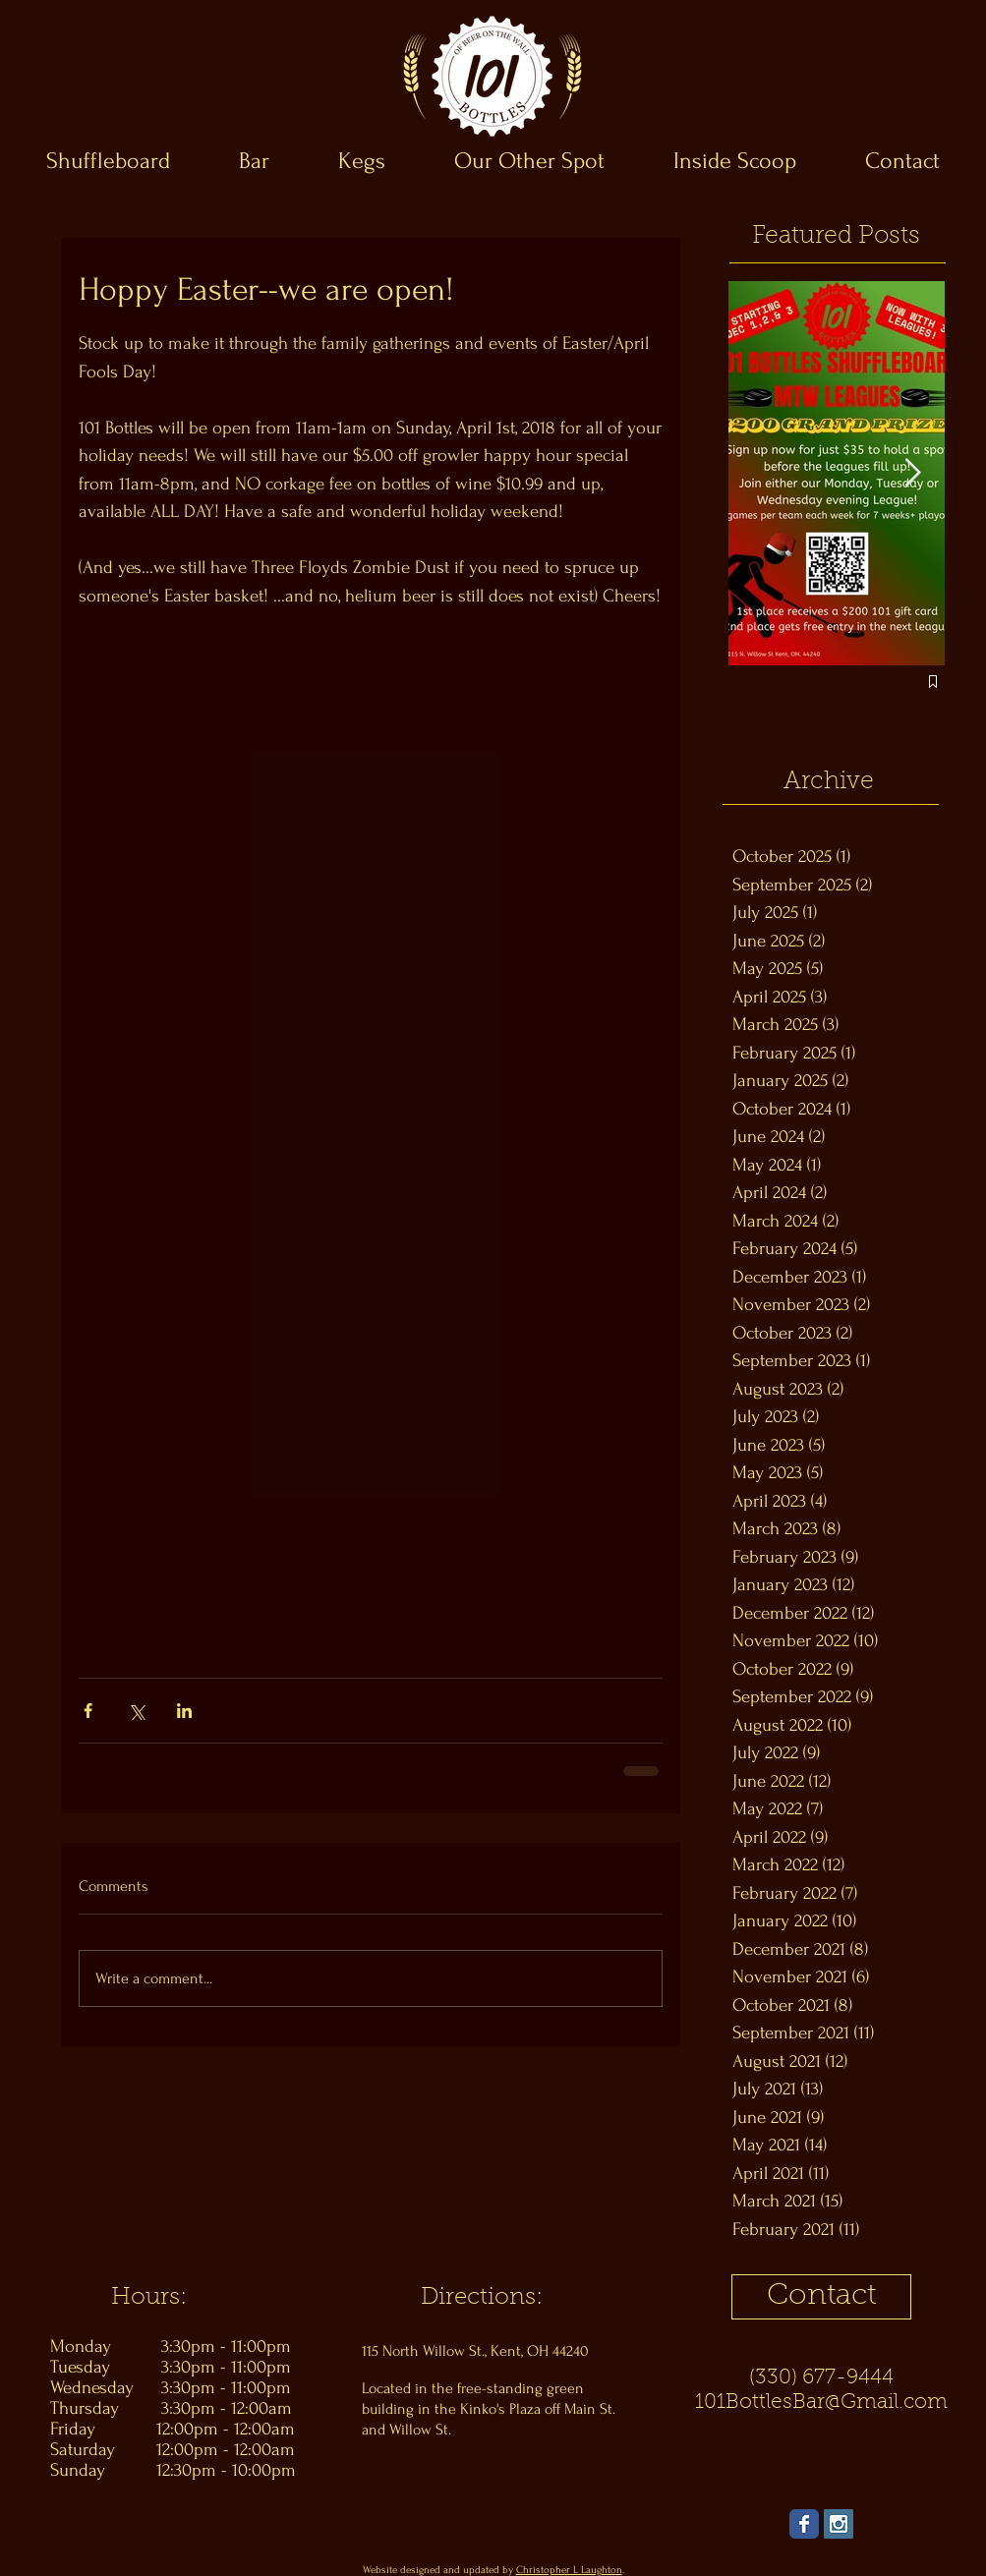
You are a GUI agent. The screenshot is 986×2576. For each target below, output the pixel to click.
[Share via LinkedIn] (184, 1710)
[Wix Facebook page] (804, 2524)
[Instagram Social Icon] (838, 2524)
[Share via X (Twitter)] (136, 1710)
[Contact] (821, 2296)
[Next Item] (913, 473)
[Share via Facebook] (88, 1710)
